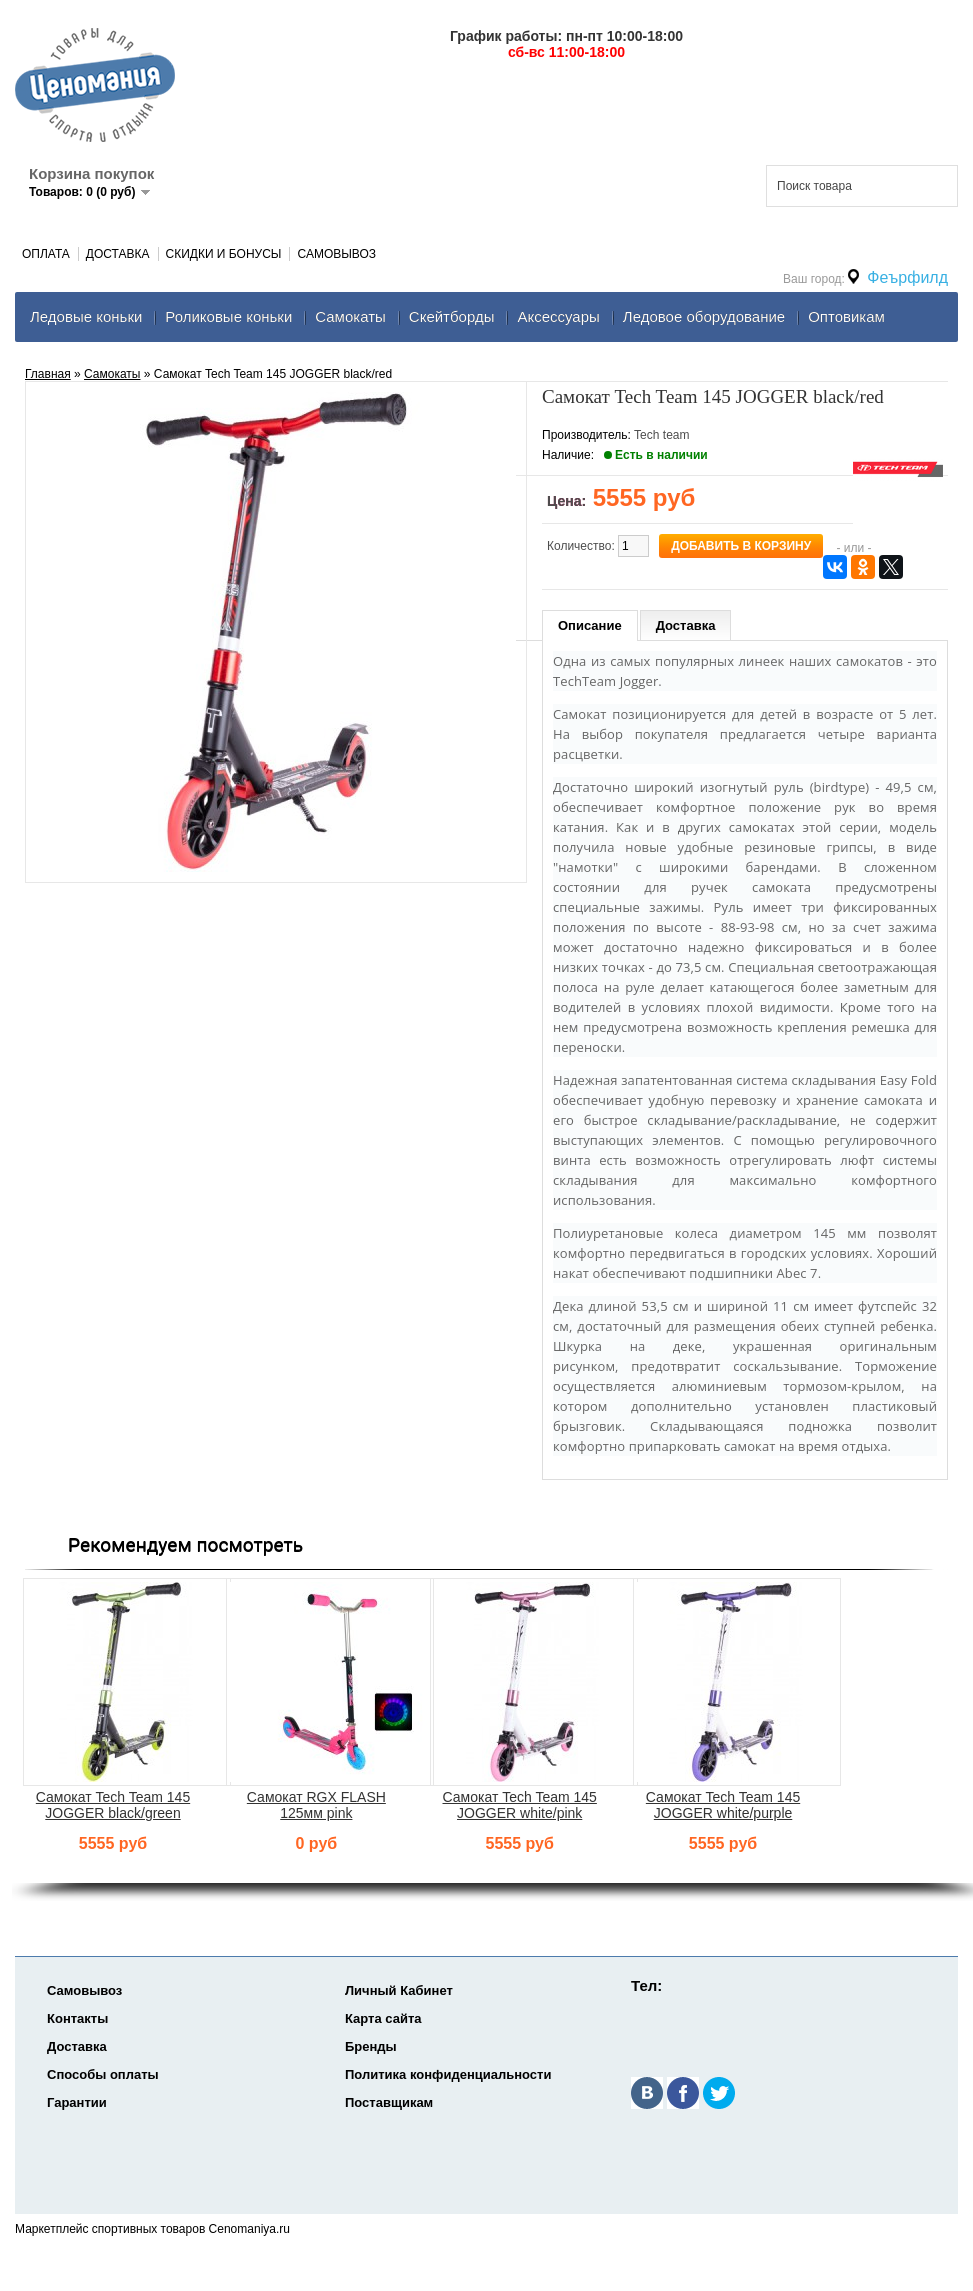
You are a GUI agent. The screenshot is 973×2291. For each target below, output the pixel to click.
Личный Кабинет (399, 1990)
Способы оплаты (103, 2074)
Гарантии (77, 2102)
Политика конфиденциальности (448, 2074)
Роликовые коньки (228, 316)
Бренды (371, 2046)
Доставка (118, 254)
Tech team (661, 435)
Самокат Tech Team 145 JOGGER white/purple (723, 1805)
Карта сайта (383, 2018)
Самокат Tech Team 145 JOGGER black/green (113, 1805)
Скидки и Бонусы (224, 254)
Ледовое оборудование (704, 316)
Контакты (77, 2018)
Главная (48, 374)
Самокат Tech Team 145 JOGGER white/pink (520, 1805)
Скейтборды (452, 316)
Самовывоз (336, 254)
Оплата (46, 254)
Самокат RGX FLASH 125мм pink (316, 1805)
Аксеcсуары (558, 316)
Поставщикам (389, 2102)
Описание (590, 625)
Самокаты (350, 316)
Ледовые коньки (86, 316)
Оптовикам (846, 316)
